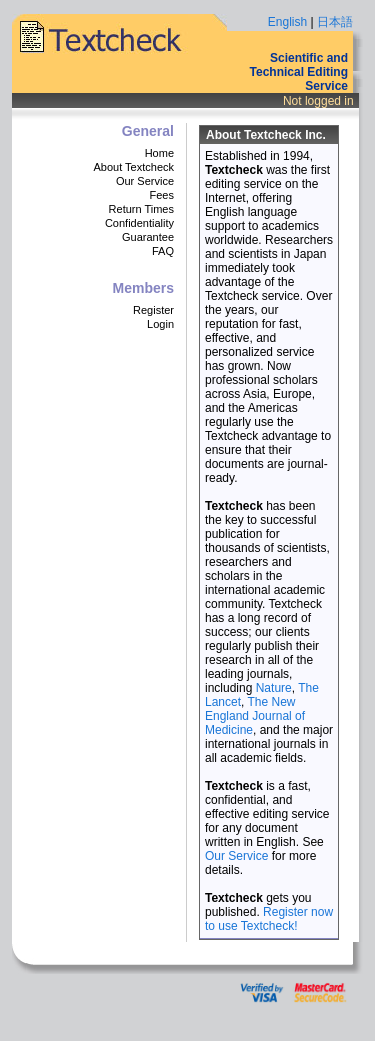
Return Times (141, 209)
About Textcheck (133, 167)
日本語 (335, 22)
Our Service (145, 181)
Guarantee (148, 237)
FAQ (163, 251)
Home (159, 153)
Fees (162, 195)
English (287, 22)
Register (153, 310)
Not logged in (318, 101)
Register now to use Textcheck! (269, 919)
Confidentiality (139, 223)
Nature (274, 688)
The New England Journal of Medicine (255, 716)
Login (160, 324)
